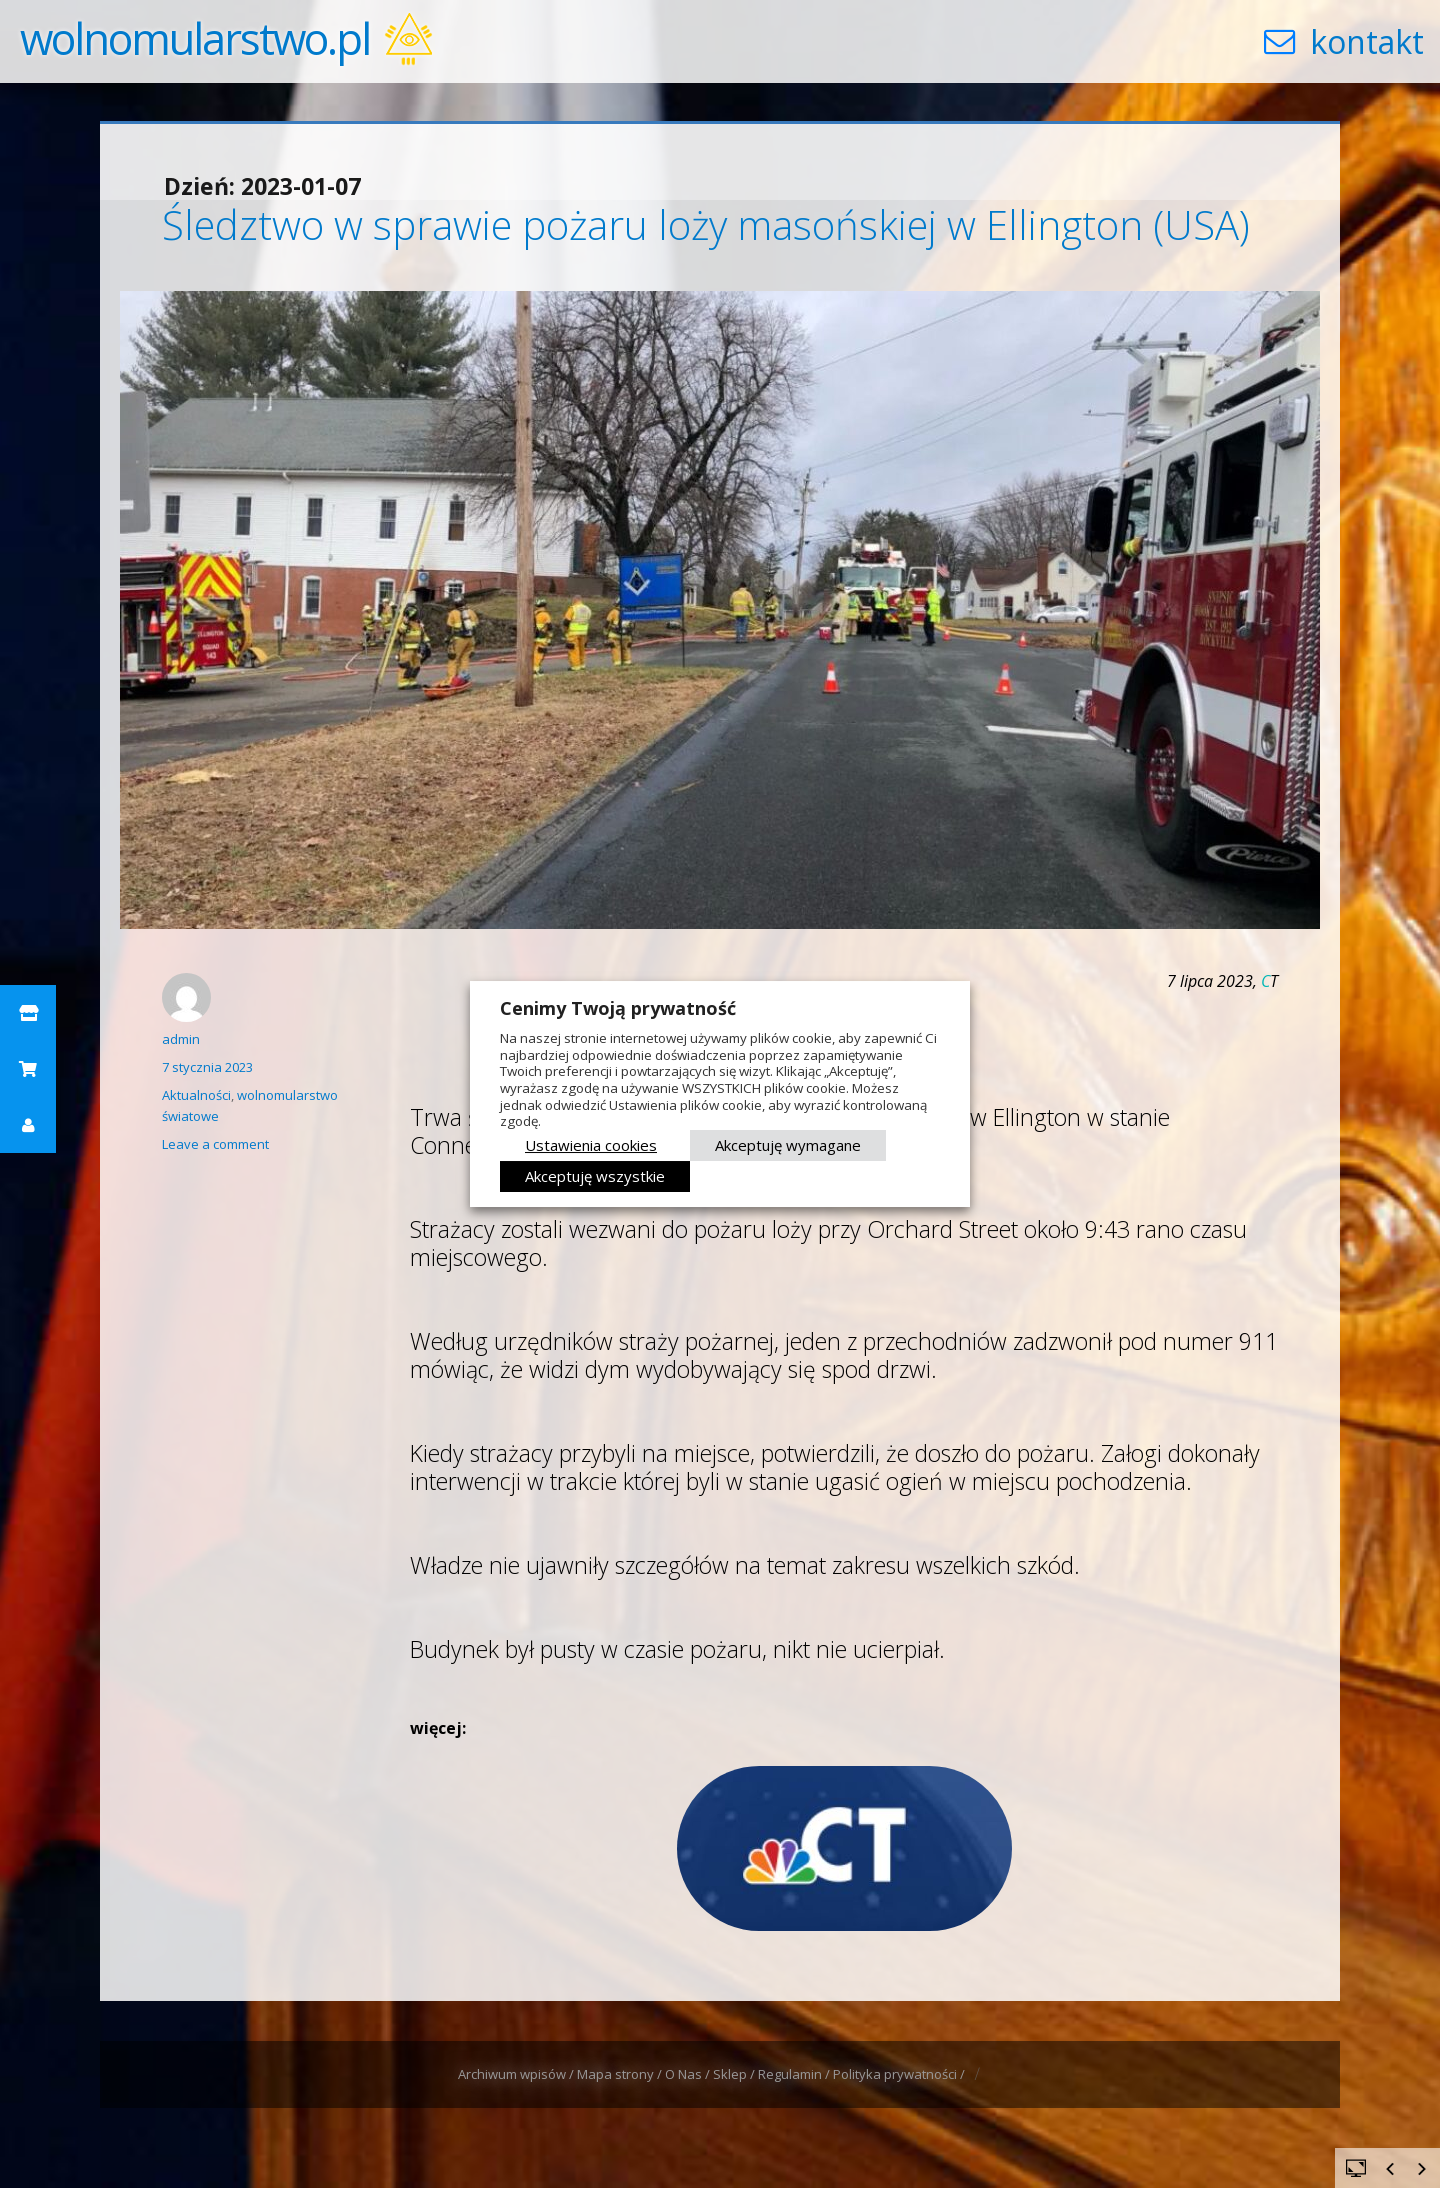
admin (181, 1039)
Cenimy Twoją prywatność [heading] (618, 1008)
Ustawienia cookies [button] (591, 1145)
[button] (28, 1013)
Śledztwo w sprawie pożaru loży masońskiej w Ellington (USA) (706, 224)
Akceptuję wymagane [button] (788, 1145)
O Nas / (689, 2074)
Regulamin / (795, 2074)
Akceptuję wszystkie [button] (595, 1176)
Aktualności (196, 1095)
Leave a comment (215, 1144)
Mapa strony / (621, 2074)
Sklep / (735, 2074)
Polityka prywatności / (900, 2074)
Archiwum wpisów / (517, 2074)
